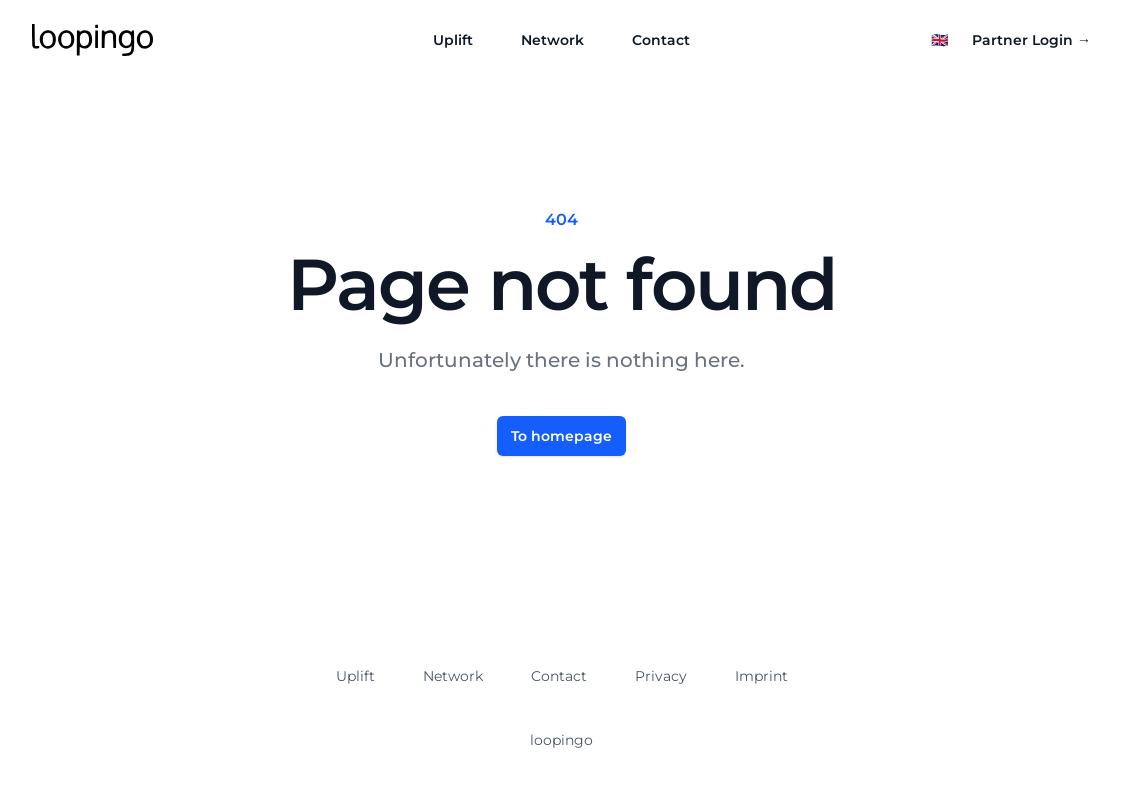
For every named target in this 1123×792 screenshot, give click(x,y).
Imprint (761, 676)
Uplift (453, 40)
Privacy (661, 676)
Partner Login (1031, 40)
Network (552, 40)
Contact (661, 40)
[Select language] (939, 40)
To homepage (561, 436)
